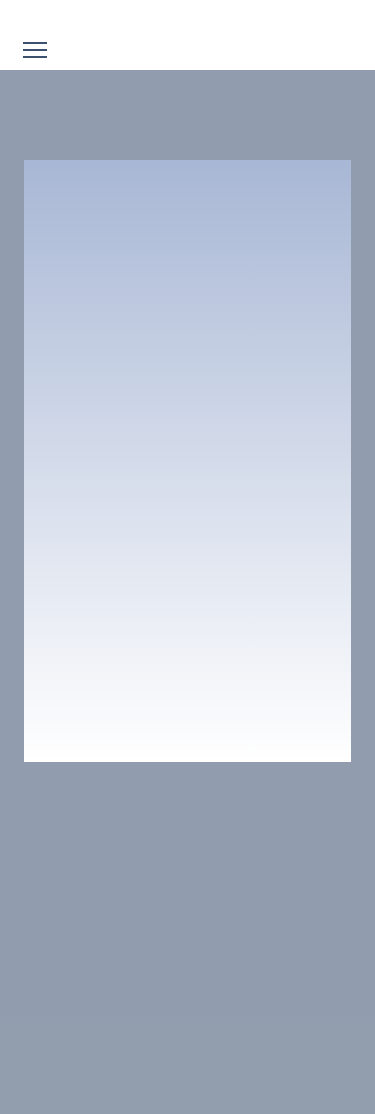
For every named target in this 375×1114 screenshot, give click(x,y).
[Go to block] (187, 16)
